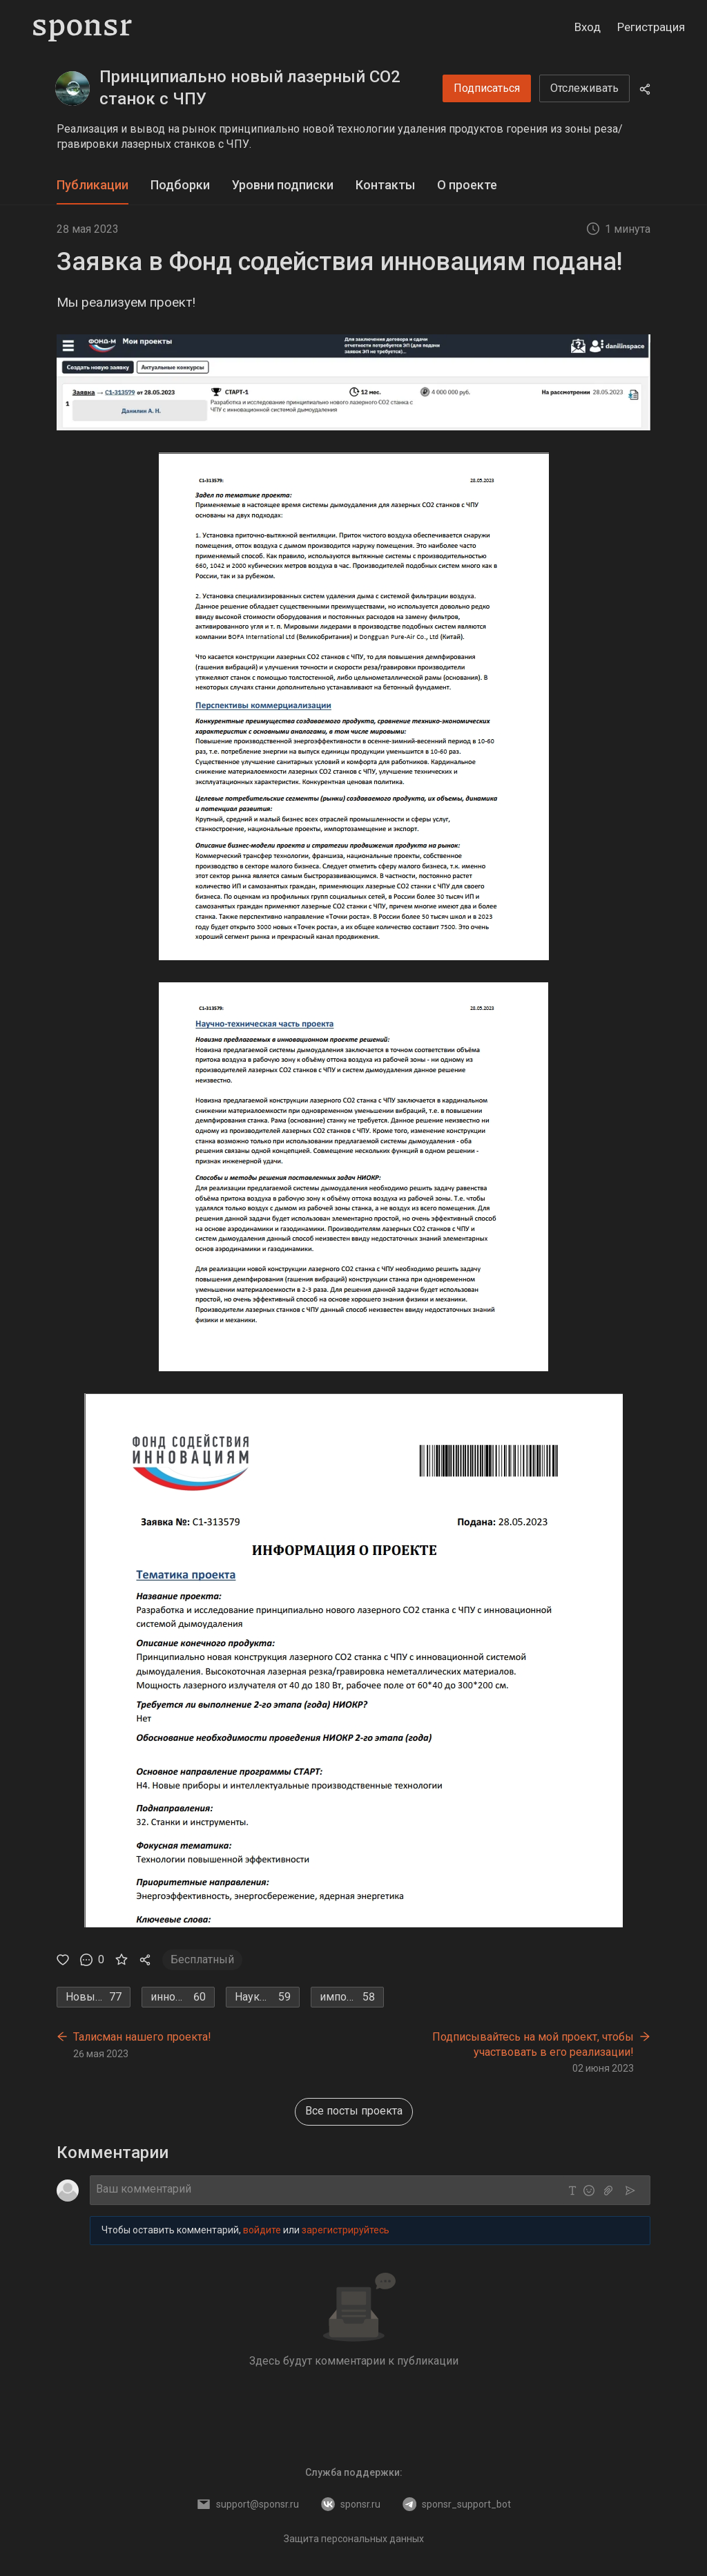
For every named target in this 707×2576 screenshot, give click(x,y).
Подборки (180, 185)
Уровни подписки (282, 185)
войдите (262, 2229)
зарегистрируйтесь (345, 2229)
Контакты (385, 185)
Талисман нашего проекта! (142, 2036)
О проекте (467, 185)
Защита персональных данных (354, 2538)
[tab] (92, 185)
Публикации (92, 185)
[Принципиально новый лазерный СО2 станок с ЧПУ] (72, 88)
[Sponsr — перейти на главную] (82, 27)
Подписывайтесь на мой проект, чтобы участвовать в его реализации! (533, 2044)
